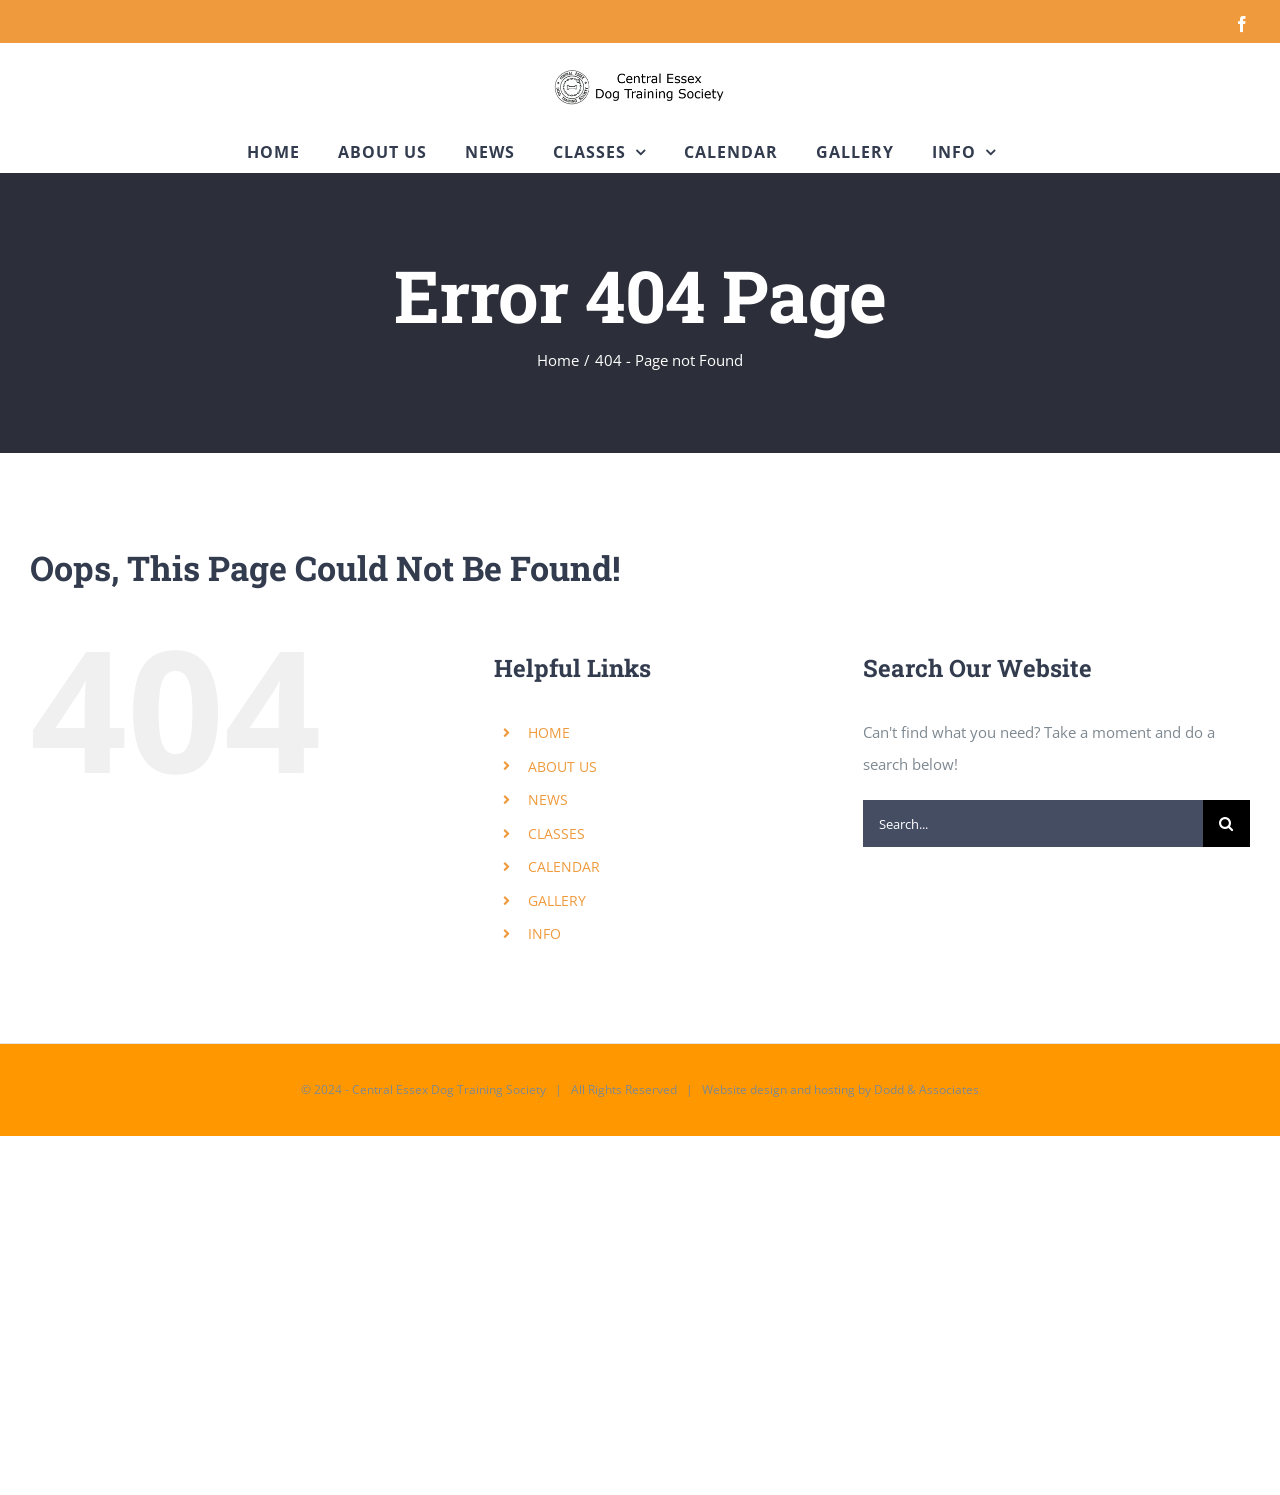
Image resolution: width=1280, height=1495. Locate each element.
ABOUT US (562, 766)
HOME (549, 732)
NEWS (548, 799)
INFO (544, 933)
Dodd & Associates (926, 1089)
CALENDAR (564, 866)
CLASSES (556, 833)
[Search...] (1033, 823)
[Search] (1226, 823)
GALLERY (557, 900)
